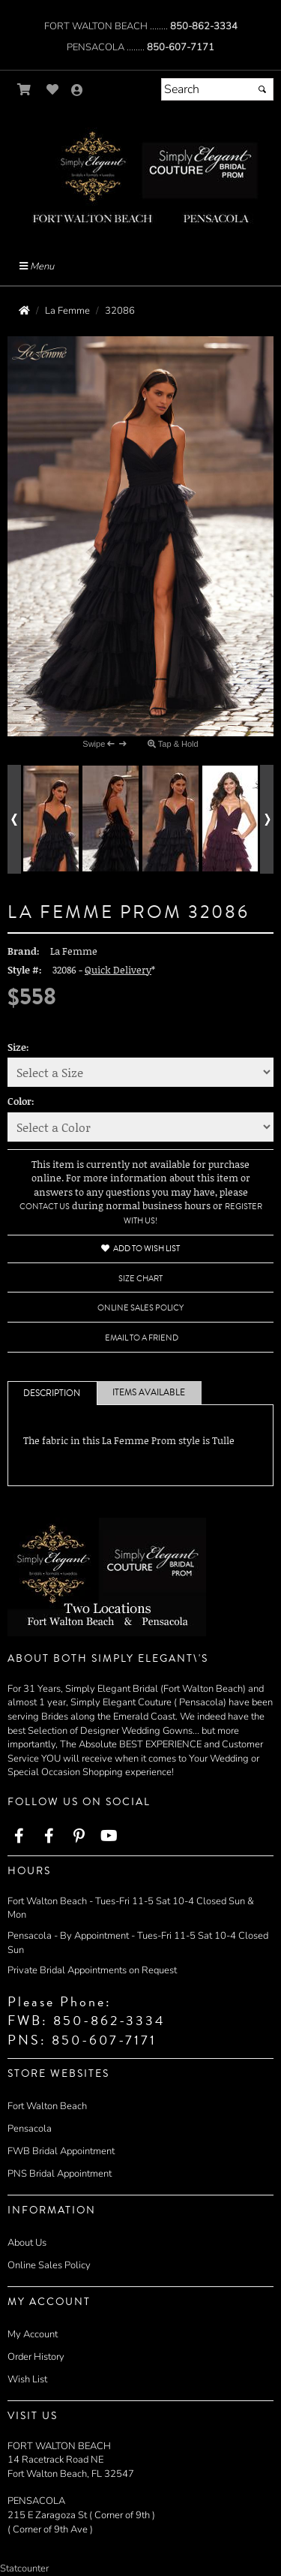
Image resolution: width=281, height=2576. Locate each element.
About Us (26, 2242)
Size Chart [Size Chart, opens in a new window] (140, 1278)
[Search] (217, 89)
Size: (18, 1047)
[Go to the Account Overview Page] (77, 91)
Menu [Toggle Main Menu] (36, 266)
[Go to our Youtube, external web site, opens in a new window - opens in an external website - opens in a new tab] (108, 1836)
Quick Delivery (118, 970)
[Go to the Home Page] (24, 310)
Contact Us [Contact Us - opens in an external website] (44, 1206)
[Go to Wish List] (53, 89)
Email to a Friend (141, 1338)
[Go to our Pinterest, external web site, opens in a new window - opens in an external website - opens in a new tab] (78, 1836)
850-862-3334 (204, 26)
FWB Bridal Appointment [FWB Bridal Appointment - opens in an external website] (61, 2151)
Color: (20, 1101)
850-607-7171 (180, 47)
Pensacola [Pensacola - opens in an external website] (29, 2128)
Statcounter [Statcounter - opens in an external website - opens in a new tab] (24, 2568)
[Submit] (262, 89)
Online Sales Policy (49, 2265)
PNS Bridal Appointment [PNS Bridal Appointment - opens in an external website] (59, 2173)
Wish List (27, 2379)
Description (51, 1393)
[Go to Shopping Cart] (24, 89)
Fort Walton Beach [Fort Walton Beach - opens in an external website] (47, 2106)
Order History (35, 2357)
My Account (32, 2334)
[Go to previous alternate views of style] (14, 819)
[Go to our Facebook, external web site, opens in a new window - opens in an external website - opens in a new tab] (18, 1836)
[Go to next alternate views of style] (267, 819)
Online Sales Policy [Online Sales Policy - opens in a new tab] (140, 1308)
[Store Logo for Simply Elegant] (140, 175)
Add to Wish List (140, 1248)
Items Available (148, 1392)
